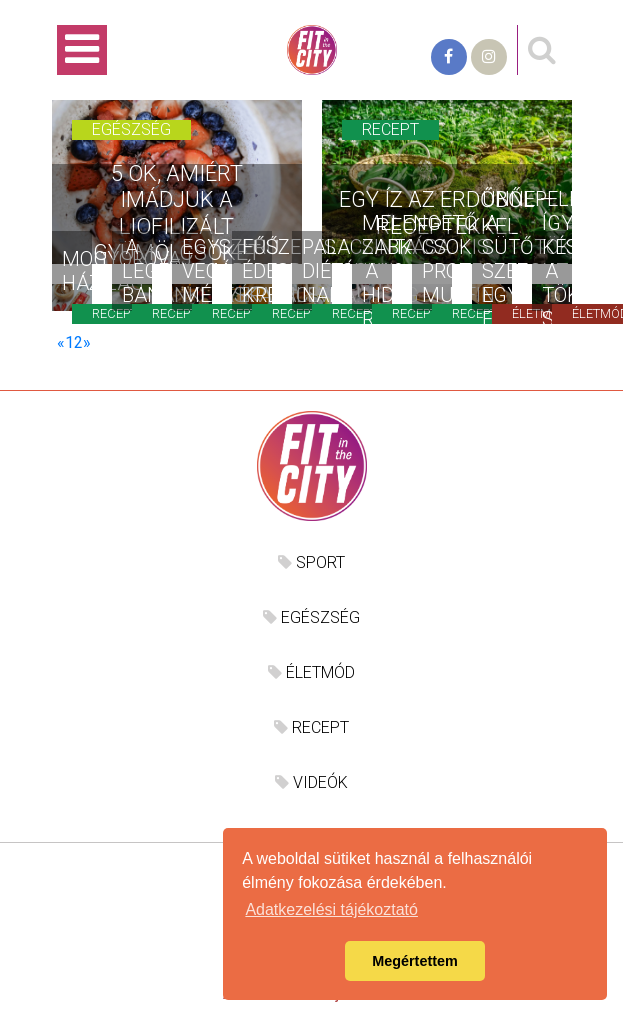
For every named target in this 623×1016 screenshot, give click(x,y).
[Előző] (61, 342)
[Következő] (87, 342)
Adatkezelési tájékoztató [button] (331, 909)
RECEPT (311, 727)
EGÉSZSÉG (311, 617)
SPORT (311, 562)
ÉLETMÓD (311, 672)
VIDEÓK (311, 782)
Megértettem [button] (415, 961)
